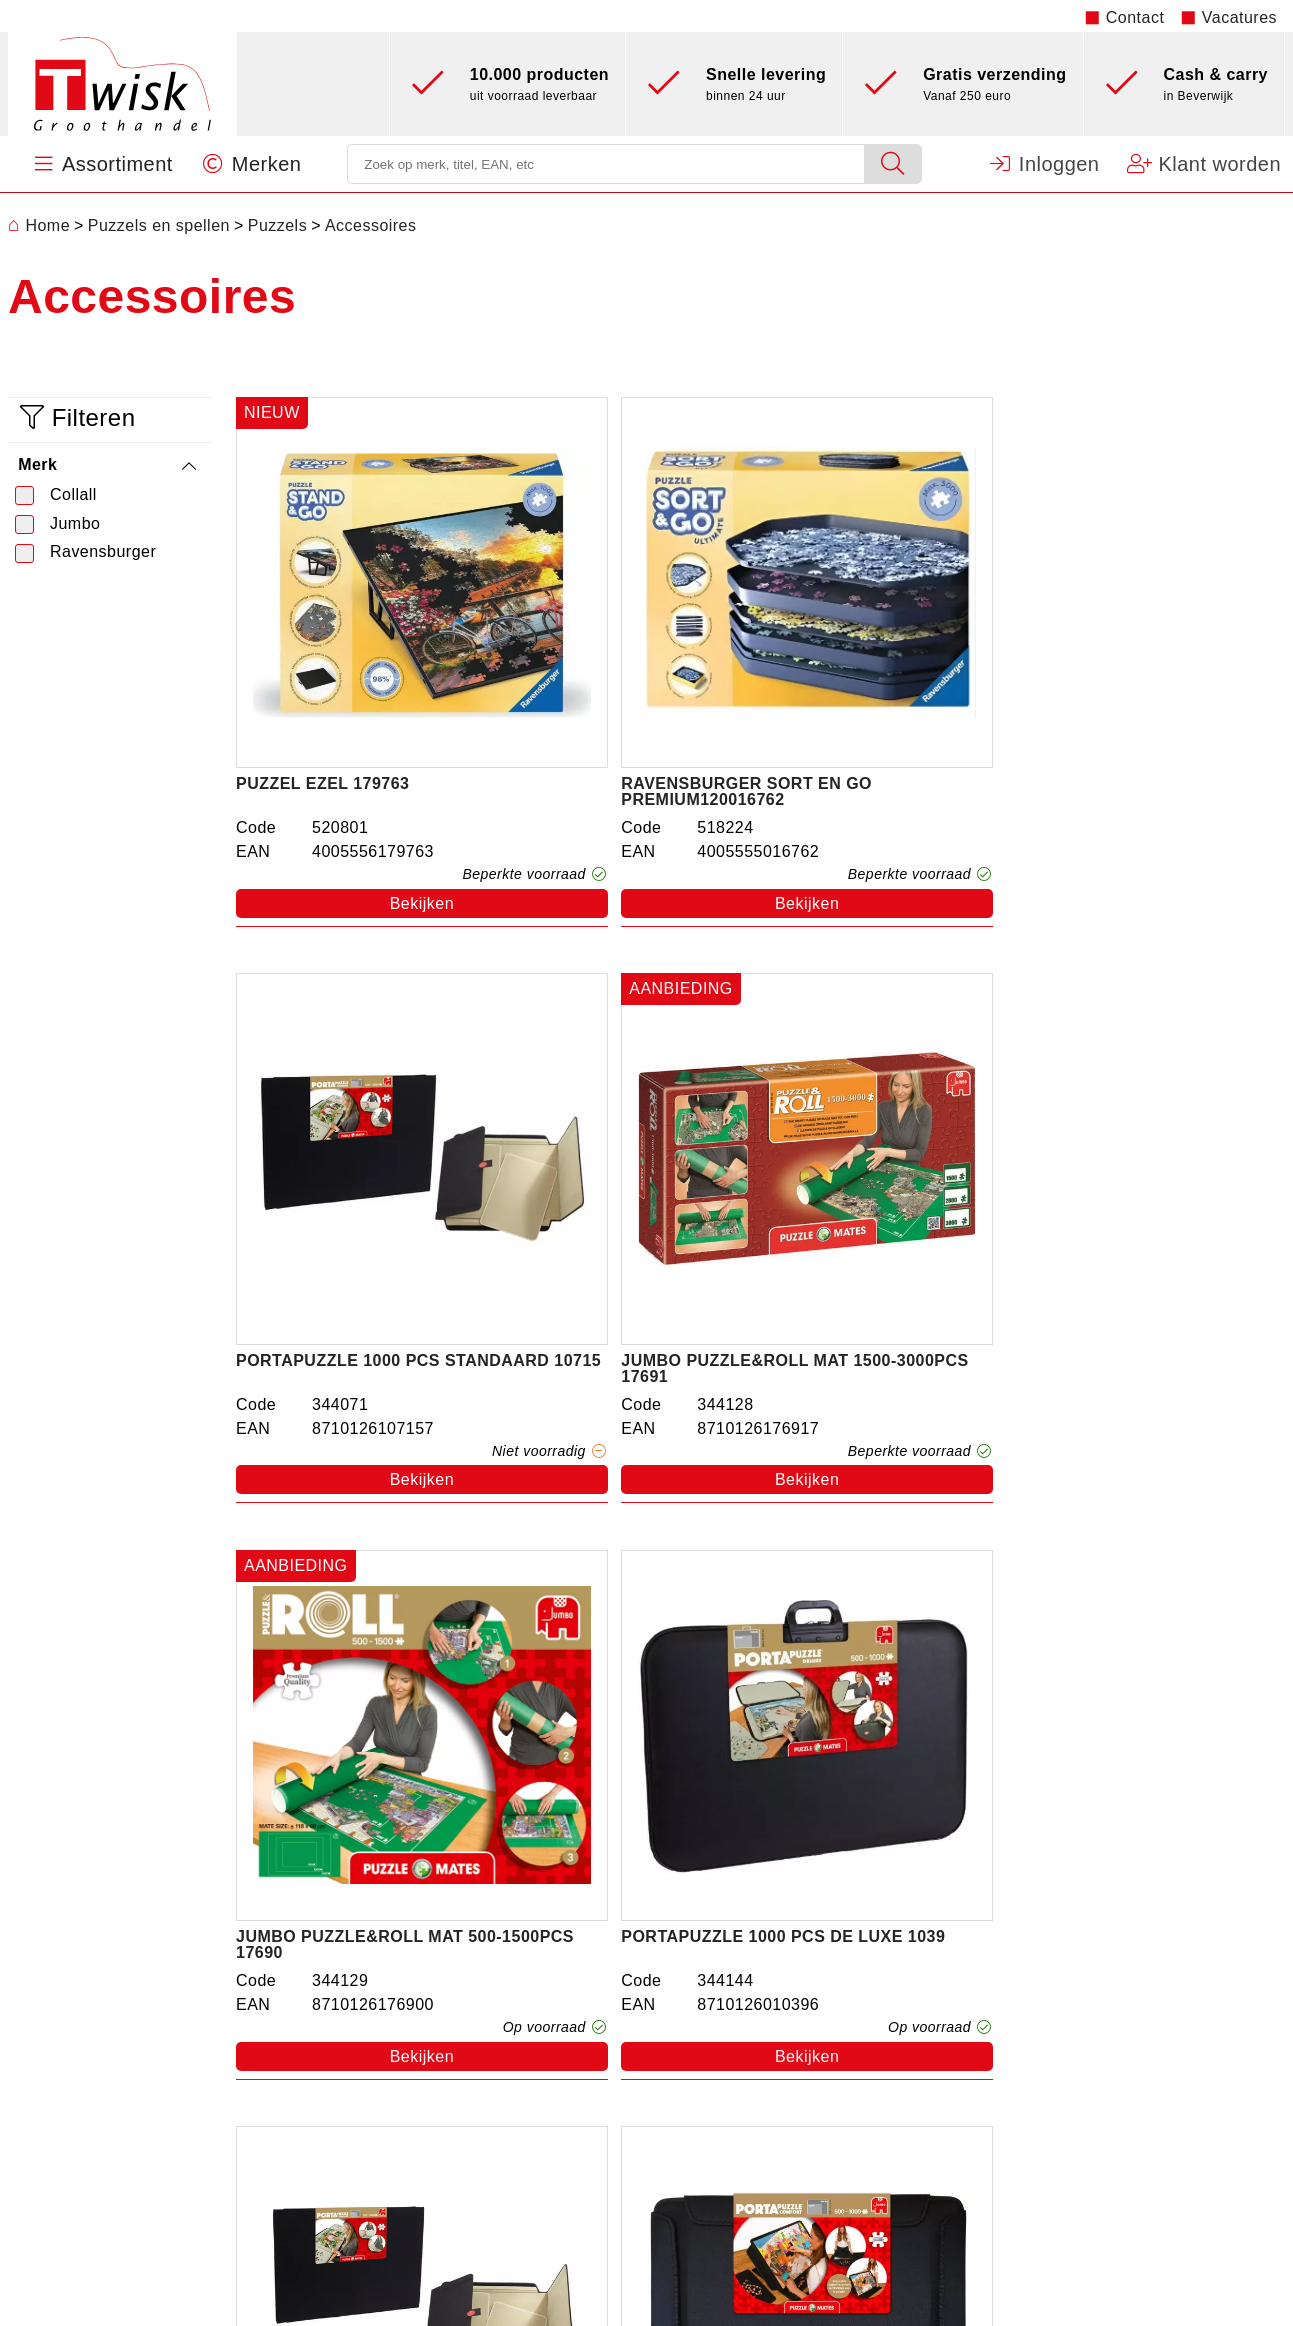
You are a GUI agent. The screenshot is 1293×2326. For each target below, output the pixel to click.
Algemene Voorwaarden (1069, 2022)
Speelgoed (416, 1962)
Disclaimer (1018, 2052)
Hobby (400, 2202)
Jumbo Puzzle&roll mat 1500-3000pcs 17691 (1148, 671)
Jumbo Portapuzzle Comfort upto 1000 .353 (1143, 1131)
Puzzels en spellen (447, 1992)
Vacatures (1239, 17)
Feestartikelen (429, 2052)
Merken (746, 2052)
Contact (1135, 17)
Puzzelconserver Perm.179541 (854, 1592)
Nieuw (399, 2232)
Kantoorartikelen (438, 2082)
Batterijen (412, 2172)
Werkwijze (756, 1992)
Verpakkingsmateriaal (457, 2142)
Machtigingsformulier (1057, 1962)
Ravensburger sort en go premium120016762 (612, 671)
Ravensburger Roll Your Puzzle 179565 (623, 1592)
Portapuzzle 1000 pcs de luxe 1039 (618, 1131)
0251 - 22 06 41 (94, 2126)
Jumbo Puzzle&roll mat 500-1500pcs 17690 (349, 1131)
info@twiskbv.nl (66, 2156)
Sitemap (1010, 2112)
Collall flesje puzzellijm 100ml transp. (354, 1592)
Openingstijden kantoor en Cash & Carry (1132, 1992)
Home (39, 225)
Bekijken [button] (361, 781)
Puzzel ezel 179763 (322, 663)
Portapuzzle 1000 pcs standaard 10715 (871, 671)
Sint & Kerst (421, 2022)
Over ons (752, 1962)
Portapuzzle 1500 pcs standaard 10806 (871, 1131)
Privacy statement (1046, 2082)
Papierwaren (423, 2112)
